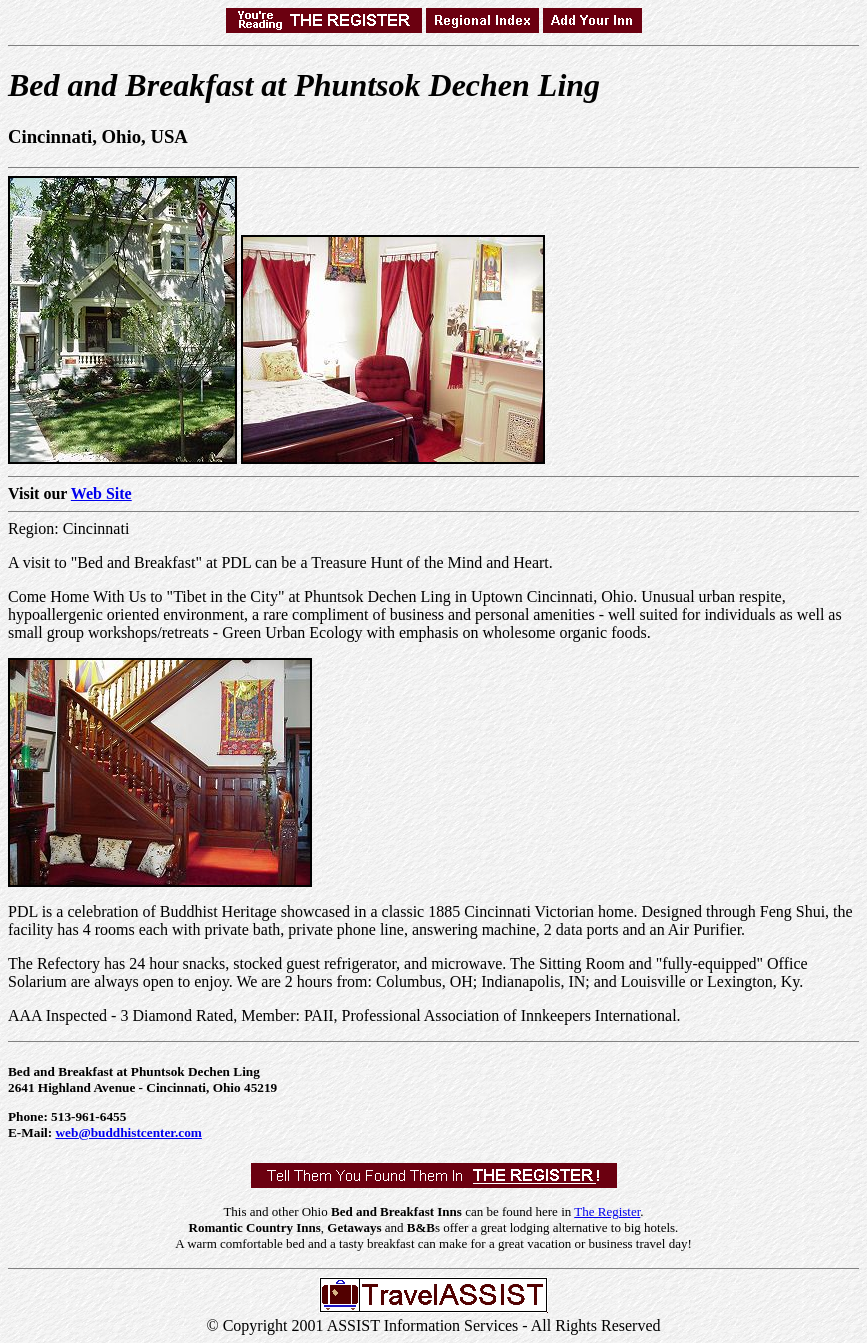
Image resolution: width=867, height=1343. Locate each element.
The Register (607, 1211)
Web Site (101, 493)
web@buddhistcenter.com (129, 1132)
